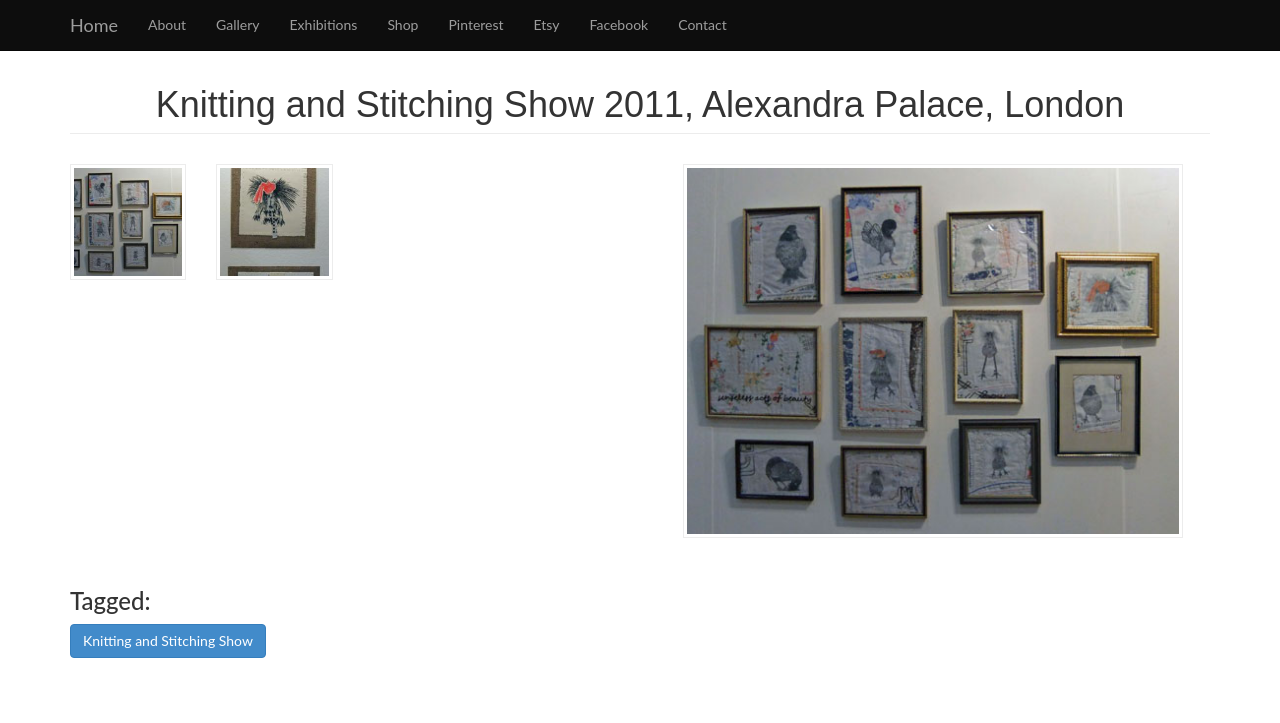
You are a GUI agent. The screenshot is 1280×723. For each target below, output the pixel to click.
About (167, 24)
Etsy (547, 24)
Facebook (619, 24)
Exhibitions (324, 24)
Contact (702, 24)
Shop (402, 24)
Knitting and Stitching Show (168, 640)
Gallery (237, 24)
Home (94, 25)
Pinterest (475, 24)
